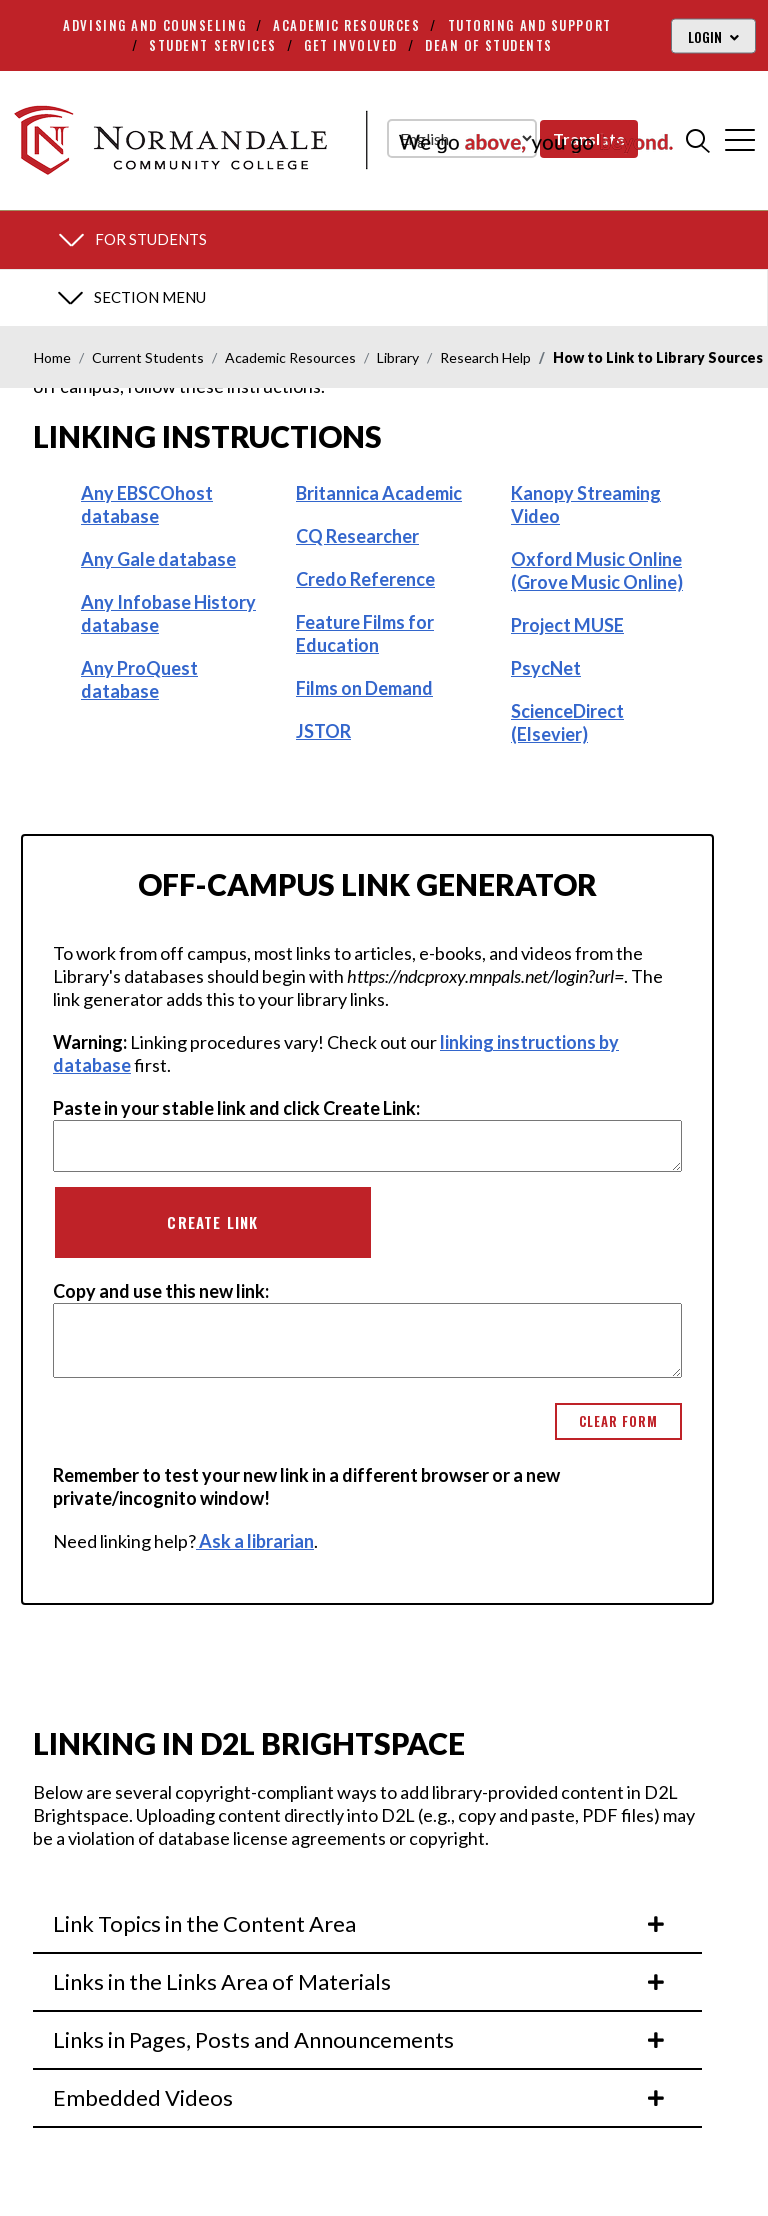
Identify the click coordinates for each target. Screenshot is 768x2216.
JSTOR (323, 731)
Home (52, 357)
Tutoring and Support (530, 25)
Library (398, 357)
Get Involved (351, 45)
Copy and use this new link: (161, 1291)
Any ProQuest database (139, 679)
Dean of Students (489, 45)
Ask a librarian (255, 1541)
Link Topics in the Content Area (360, 1923)
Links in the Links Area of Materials (360, 1981)
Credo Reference (365, 579)
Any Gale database (158, 559)
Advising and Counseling (154, 25)
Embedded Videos (360, 2097)
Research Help (485, 357)
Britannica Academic (379, 493)
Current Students (148, 357)
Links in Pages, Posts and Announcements (360, 2039)
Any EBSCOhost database (147, 504)
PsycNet (546, 668)
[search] (698, 140)
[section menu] (384, 240)
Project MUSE (567, 625)
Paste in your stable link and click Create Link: (236, 1108)
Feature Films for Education (365, 633)
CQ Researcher (357, 536)
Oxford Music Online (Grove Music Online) (597, 570)
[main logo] (343, 139)
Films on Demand (364, 688)
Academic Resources (346, 25)
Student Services (213, 45)
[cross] (740, 140)
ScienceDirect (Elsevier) (567, 722)
